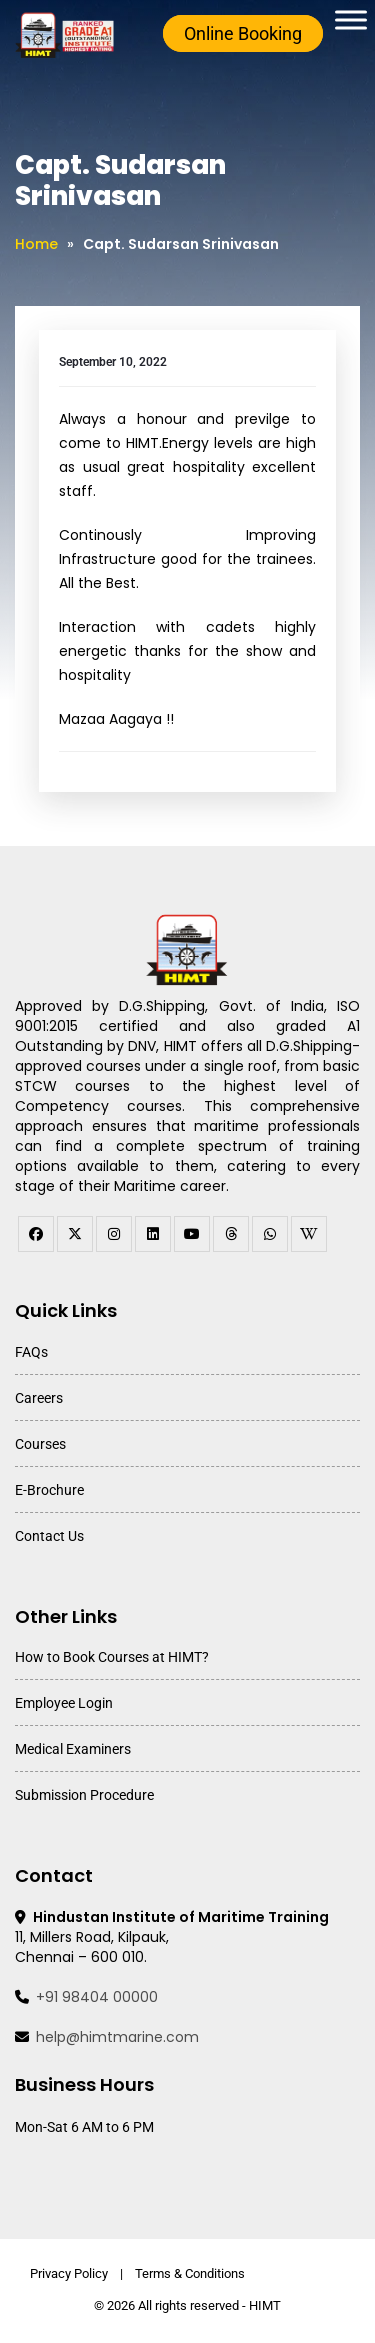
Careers (39, 1398)
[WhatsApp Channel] (270, 1234)
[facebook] (36, 1234)
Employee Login (64, 1703)
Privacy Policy (69, 2273)
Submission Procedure (84, 1795)
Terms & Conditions (190, 2273)
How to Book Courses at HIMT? (112, 1657)
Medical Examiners (73, 1749)
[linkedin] (153, 1234)
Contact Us (49, 1536)
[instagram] (114, 1234)
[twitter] (75, 1234)
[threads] (231, 1234)
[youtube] (192, 1234)
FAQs (31, 1352)
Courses (40, 1444)
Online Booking (243, 33)
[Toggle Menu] (351, 19)
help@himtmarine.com (117, 2037)
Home (36, 244)
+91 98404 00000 (97, 1997)
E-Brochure (49, 1490)
